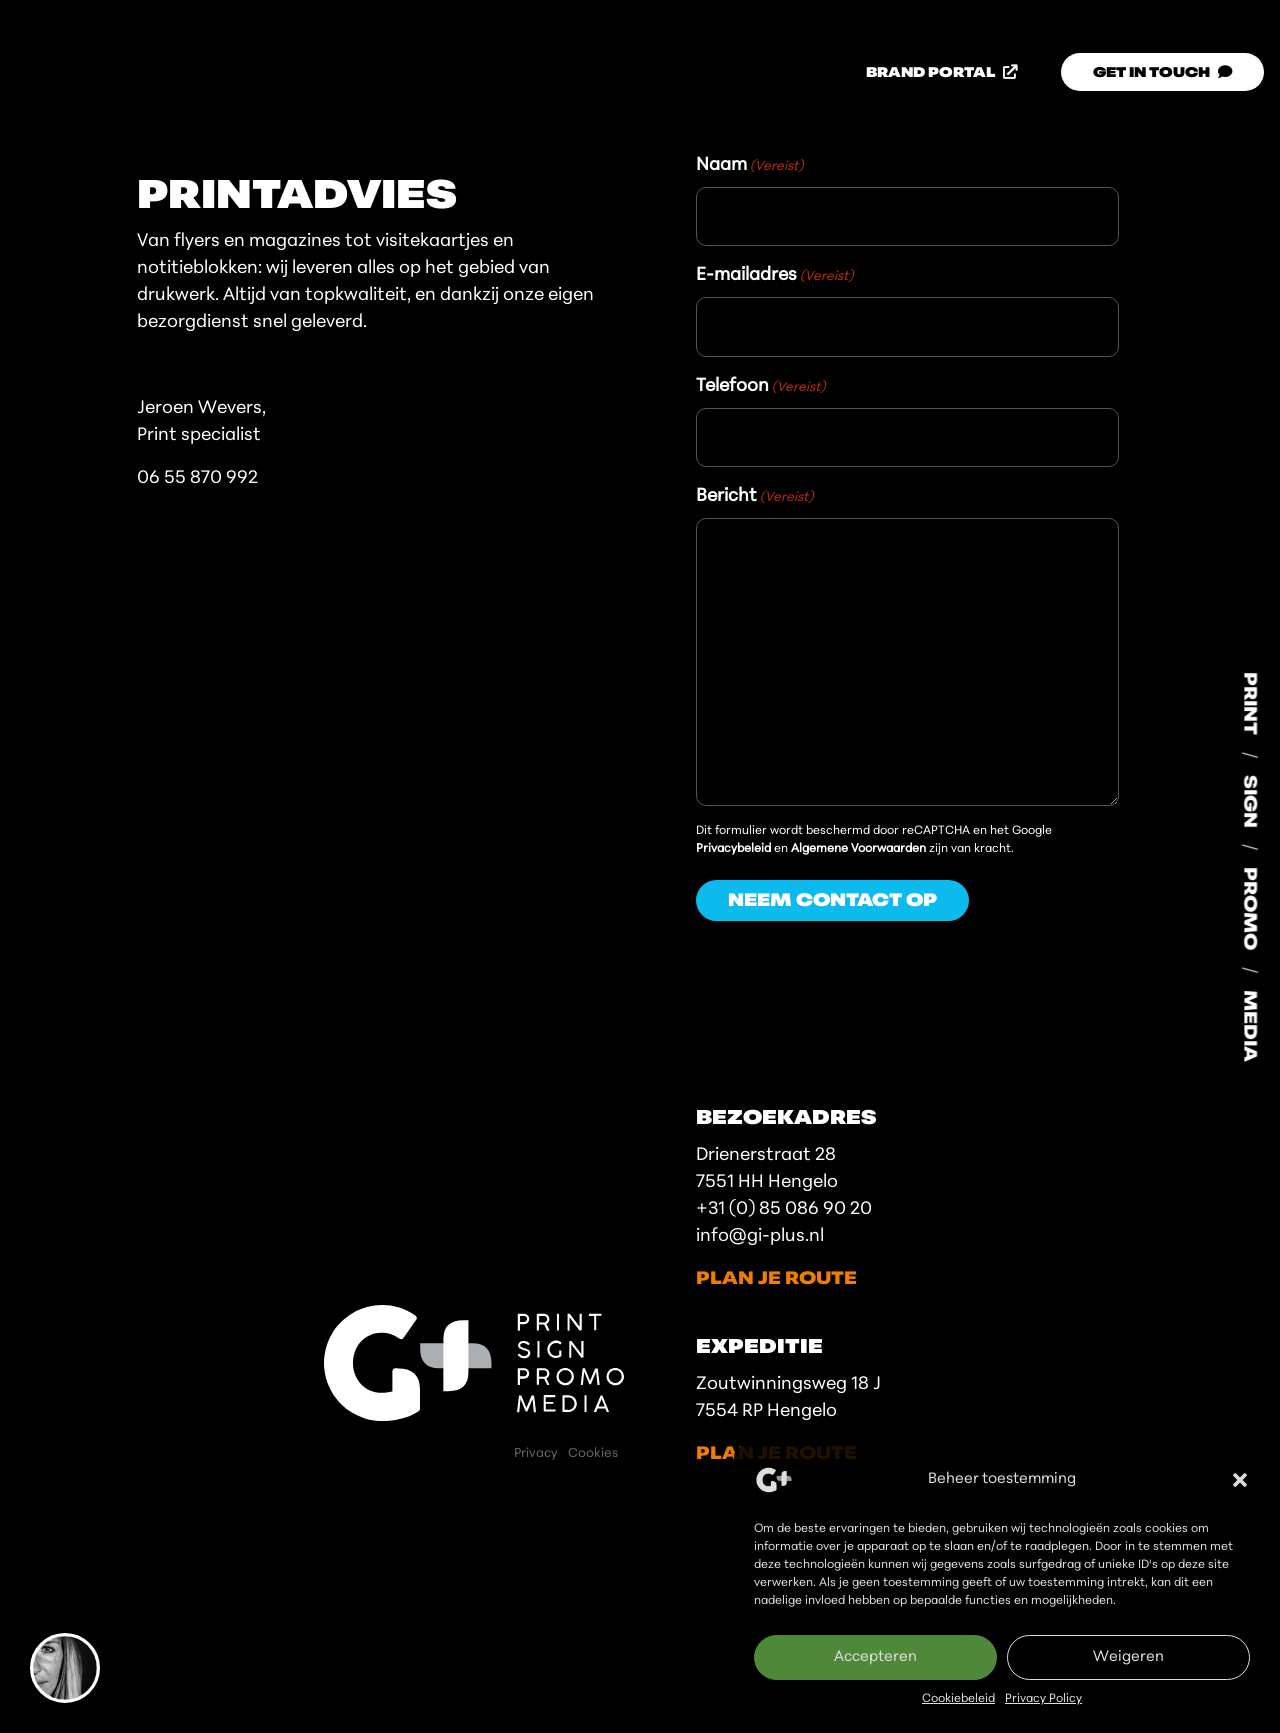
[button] (1240, 1480)
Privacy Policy (1043, 1699)
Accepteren (875, 1657)
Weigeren (1128, 1657)
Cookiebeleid (958, 1699)
